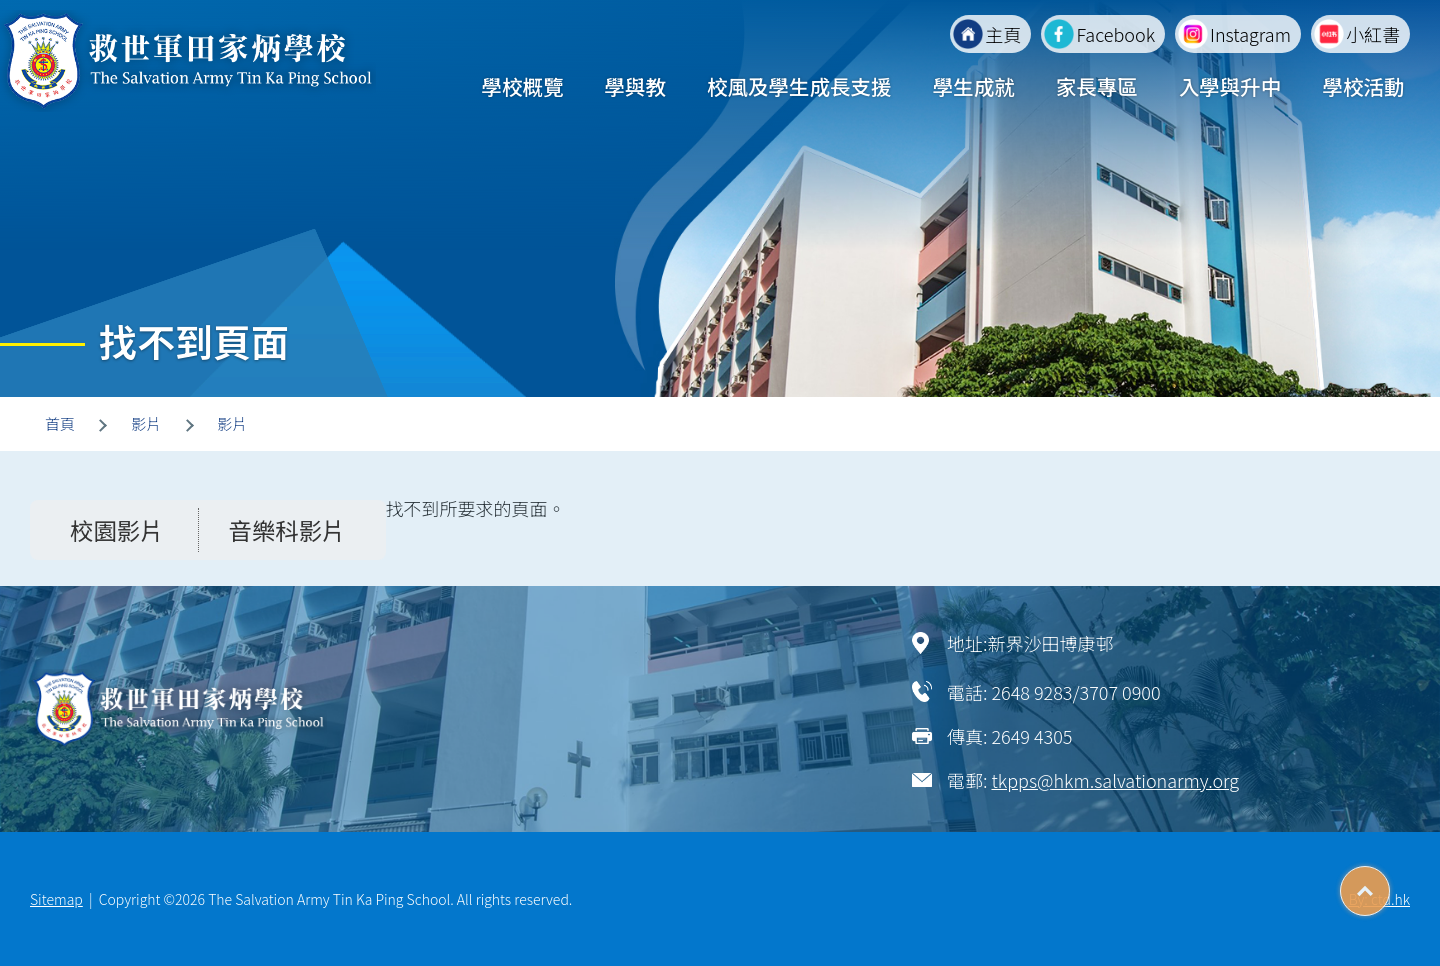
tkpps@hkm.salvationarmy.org (1115, 780)
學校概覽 (522, 86)
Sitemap (56, 899)
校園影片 (117, 530)
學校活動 (1363, 86)
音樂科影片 (287, 530)
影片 (146, 423)
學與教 (635, 86)
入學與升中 (1230, 86)
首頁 (60, 423)
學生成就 (974, 86)
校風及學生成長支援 (799, 86)
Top (1389, 884)
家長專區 (1097, 86)
